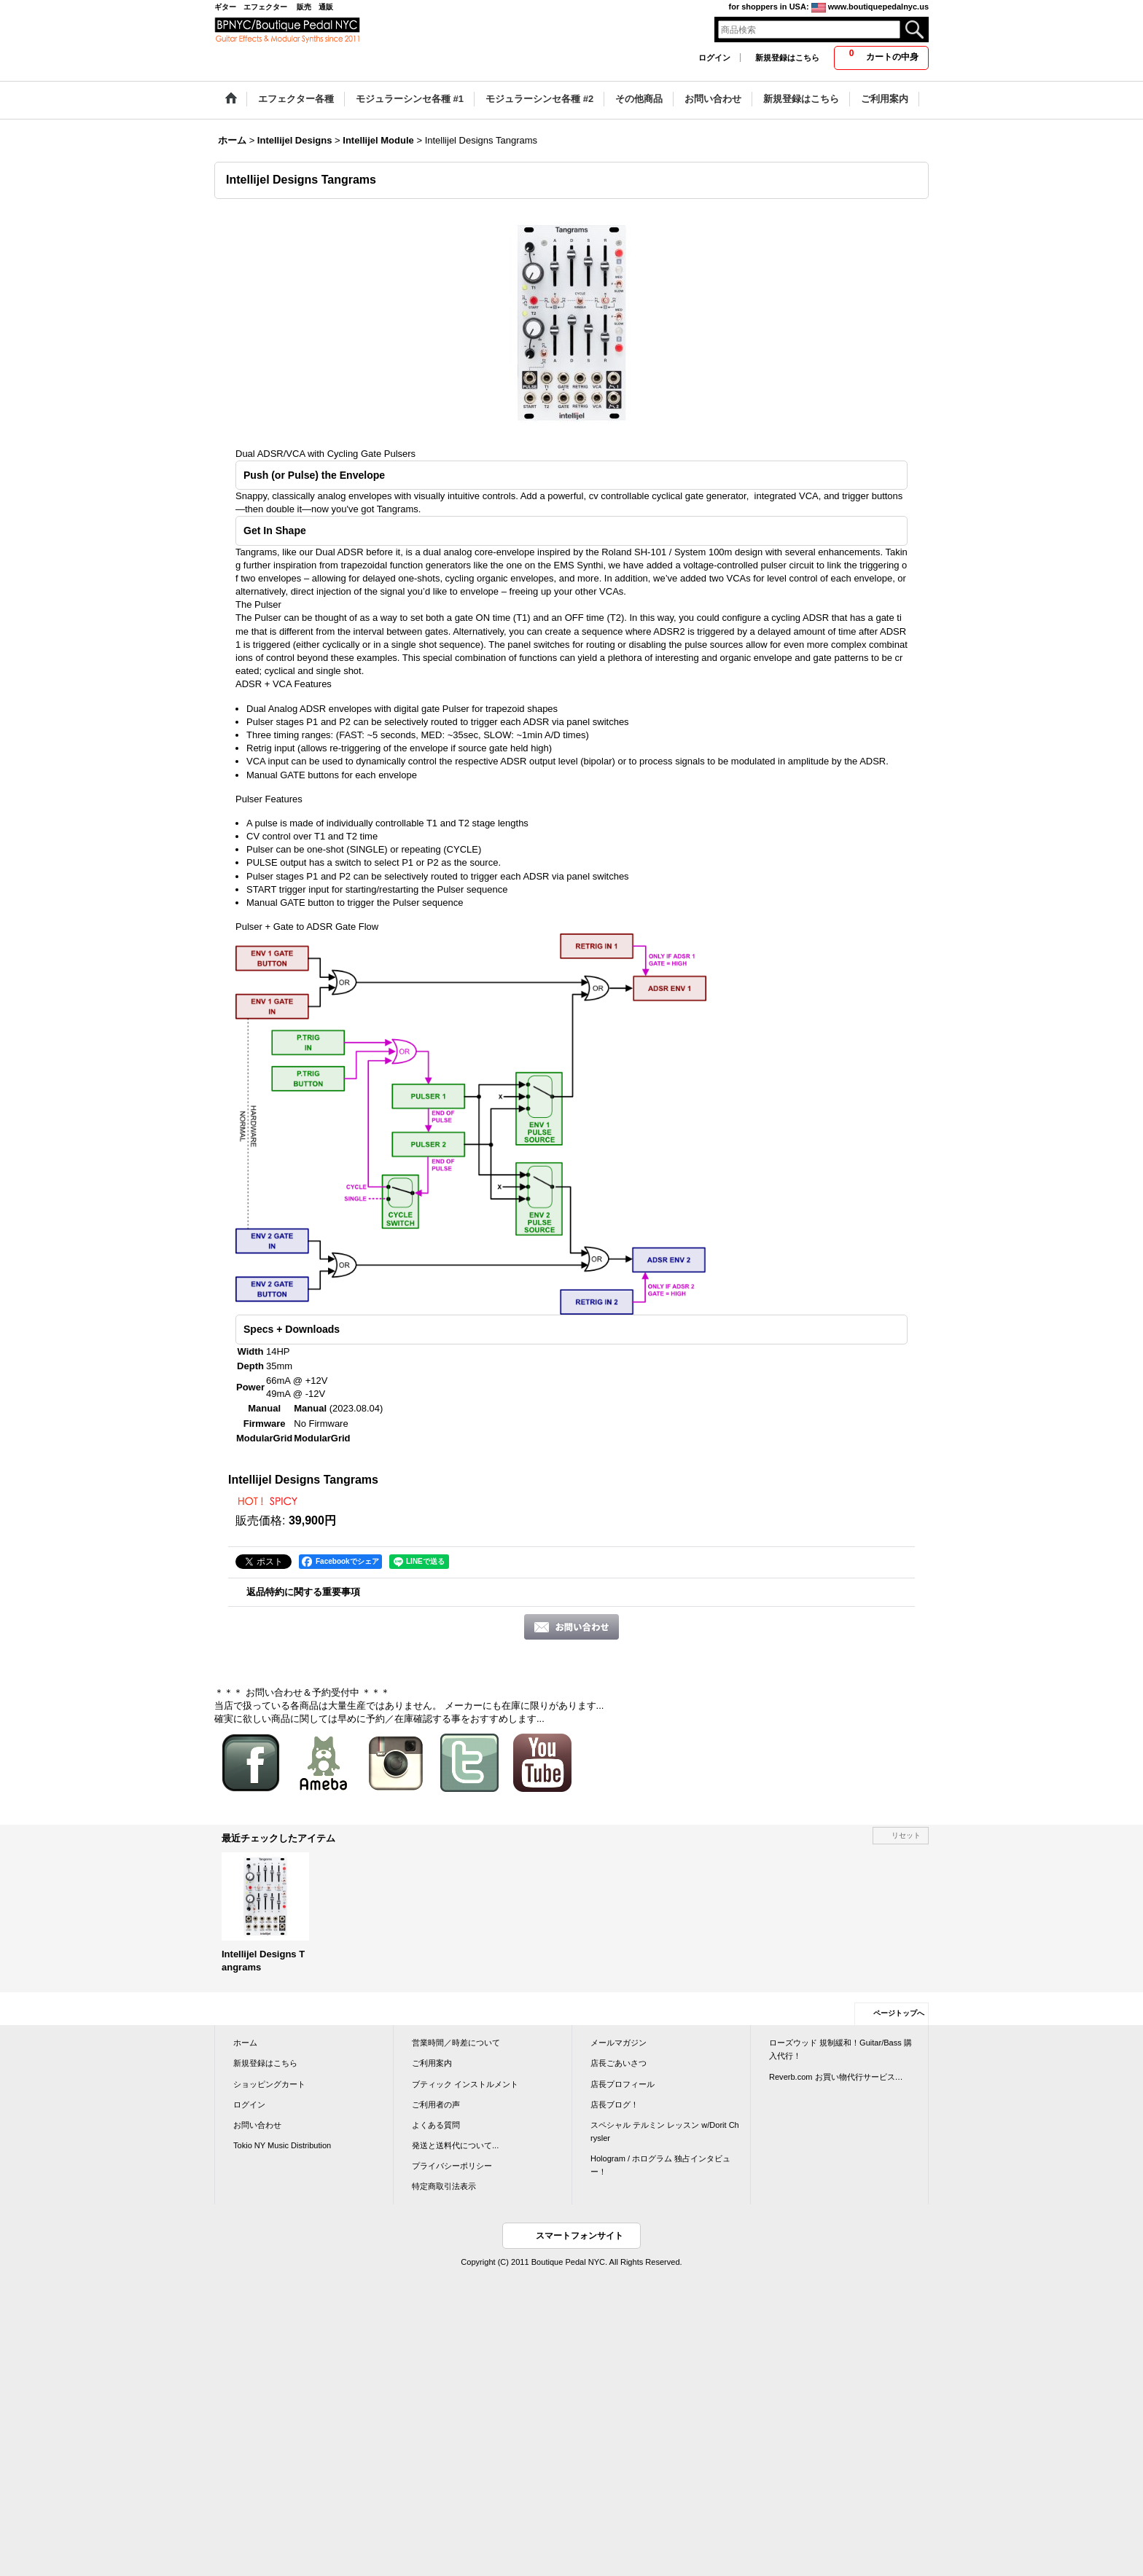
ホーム (245, 2042)
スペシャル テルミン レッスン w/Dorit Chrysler (664, 2131)
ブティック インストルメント (465, 2084)
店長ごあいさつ (618, 2063)
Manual (310, 1408)
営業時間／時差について (456, 2042)
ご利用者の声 (436, 2104)
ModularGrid (322, 1438)
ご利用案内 (432, 2063)
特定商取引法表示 (444, 2186)
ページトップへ (898, 2013)
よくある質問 (436, 2125)
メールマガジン (618, 2042)
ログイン (714, 57)
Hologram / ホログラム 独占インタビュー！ (660, 2165)
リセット (906, 1835)
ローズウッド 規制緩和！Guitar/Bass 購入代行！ (840, 2049)
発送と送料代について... (455, 2145)
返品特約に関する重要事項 (303, 1591)
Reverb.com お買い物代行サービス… (836, 2076)
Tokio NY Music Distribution (282, 2145)
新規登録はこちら (787, 57)
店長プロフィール (622, 2084)
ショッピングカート (269, 2084)
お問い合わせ (257, 2125)
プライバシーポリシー (452, 2165)
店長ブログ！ (614, 2104)
